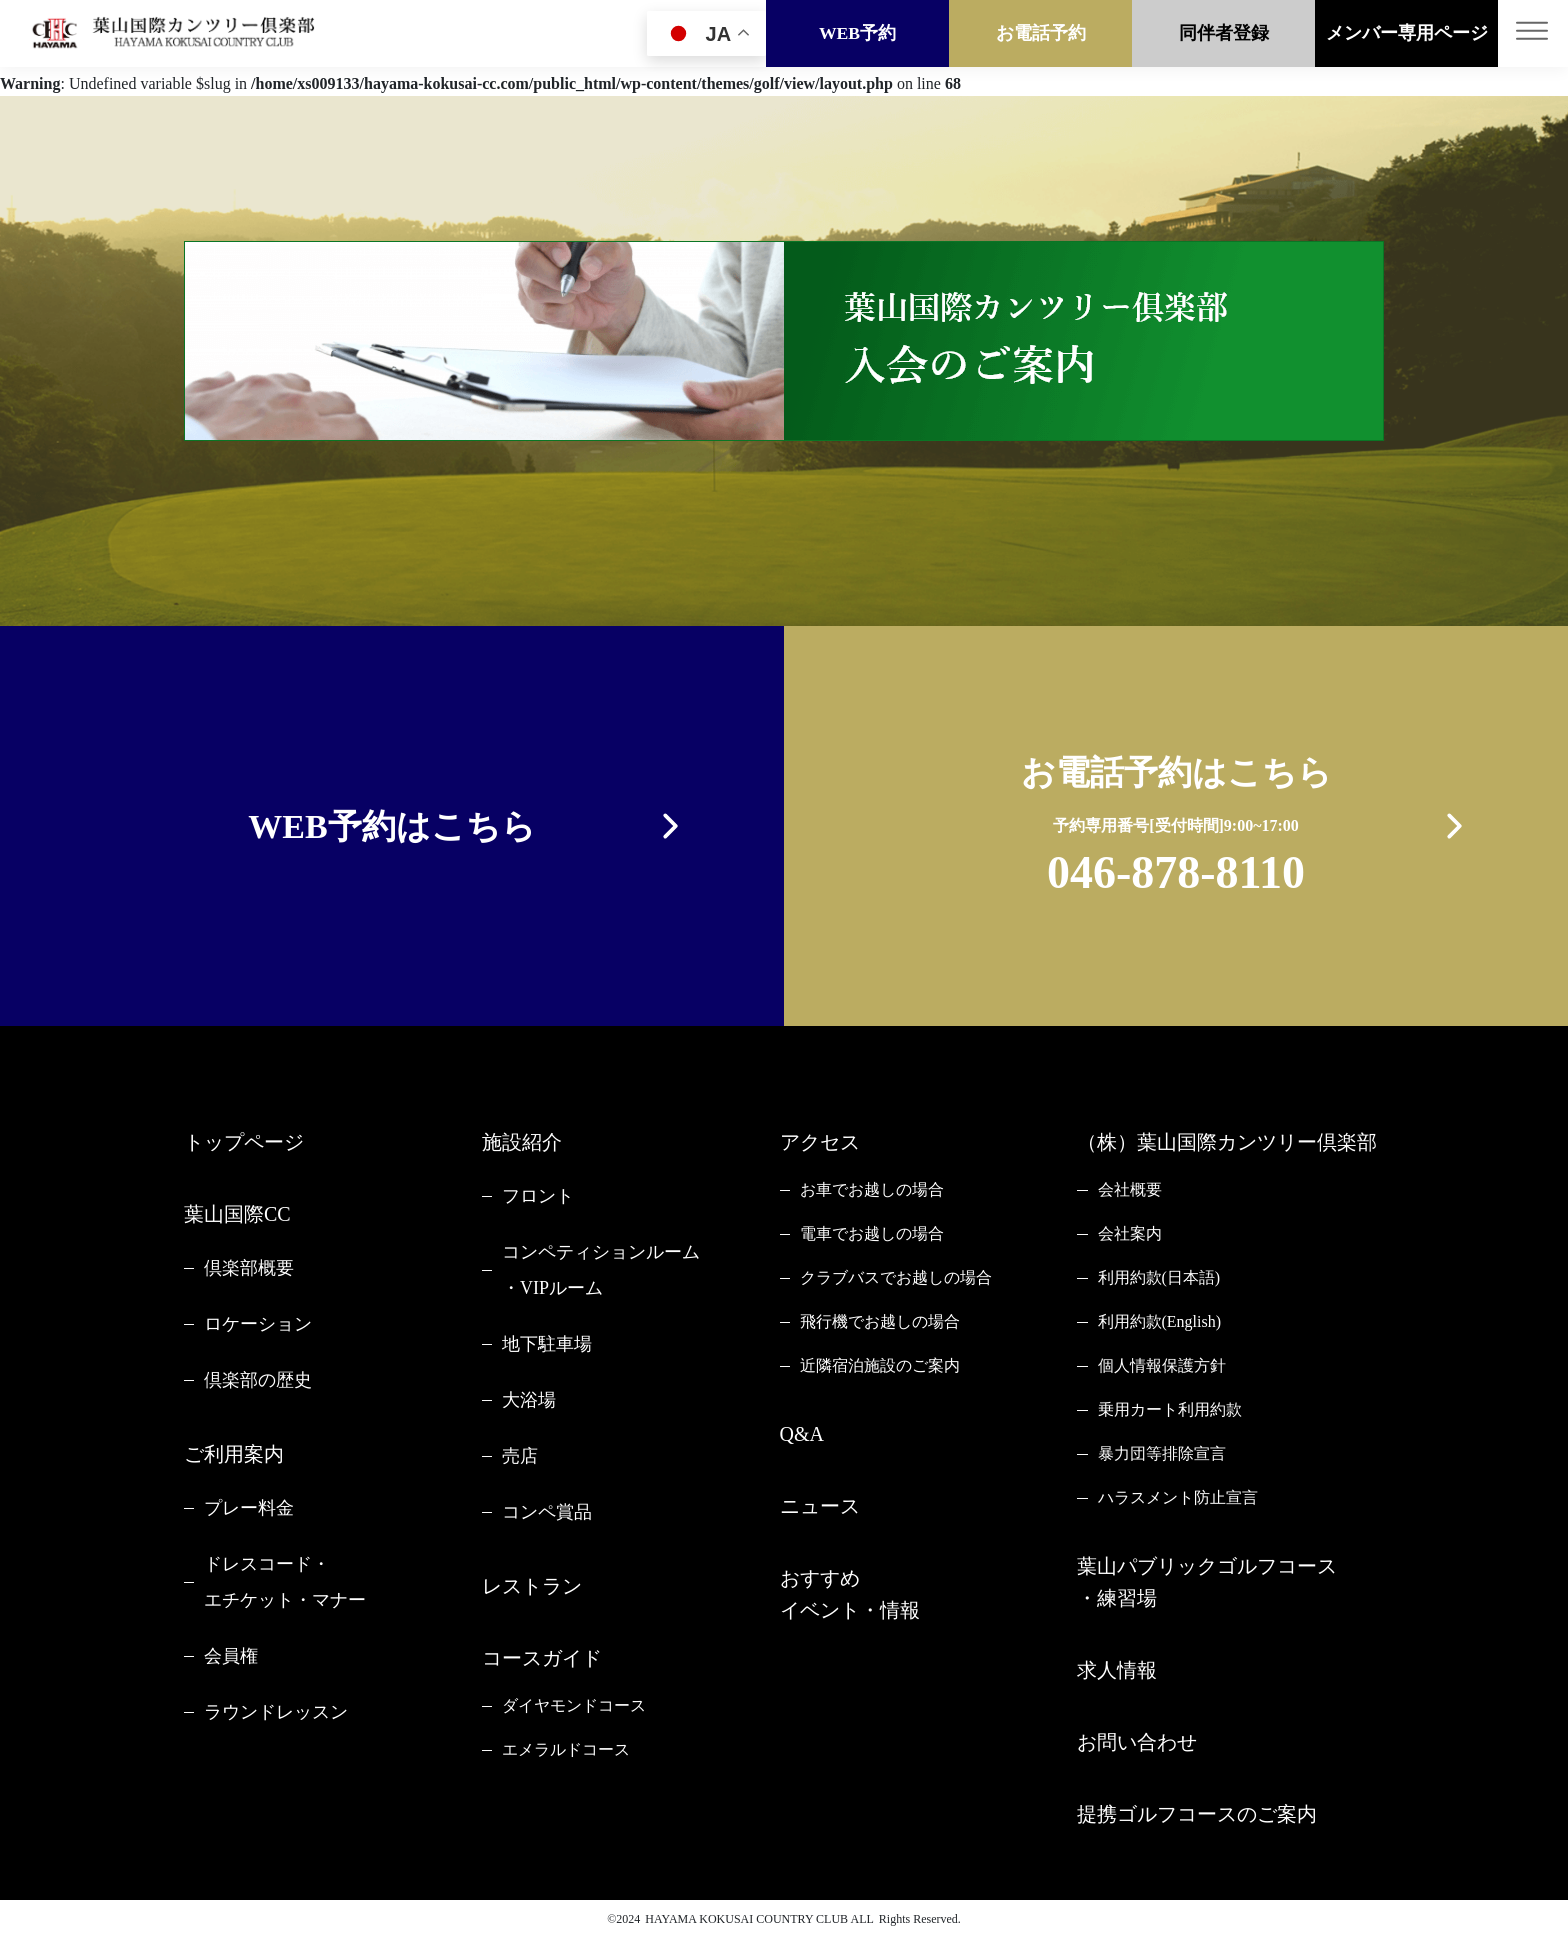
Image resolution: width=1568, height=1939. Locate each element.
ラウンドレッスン (276, 1712)
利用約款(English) (1160, 1321)
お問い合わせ (1137, 1742)
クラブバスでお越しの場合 (896, 1277)
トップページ (244, 1142)
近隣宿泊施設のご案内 (880, 1365)
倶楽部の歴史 (258, 1380)
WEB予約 (857, 33)
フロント (538, 1196)
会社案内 (1130, 1233)
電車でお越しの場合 (872, 1233)
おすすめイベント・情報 (850, 1594)
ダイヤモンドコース (574, 1705)
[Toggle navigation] (1533, 33)
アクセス (820, 1142)
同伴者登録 (1224, 33)
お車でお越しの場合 (872, 1189)
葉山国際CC (237, 1214)
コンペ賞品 (547, 1512)
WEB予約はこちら (391, 826)
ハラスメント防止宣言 (1178, 1497)
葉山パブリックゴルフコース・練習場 (1207, 1582)
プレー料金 (249, 1508)
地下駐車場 (547, 1344)
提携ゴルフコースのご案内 (1197, 1814)
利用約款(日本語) (1159, 1277)
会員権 (231, 1656)
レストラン (532, 1586)
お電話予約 (1041, 33)
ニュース (820, 1506)
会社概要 (1130, 1189)
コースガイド (542, 1658)
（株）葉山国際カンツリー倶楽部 (1227, 1142)
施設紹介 (522, 1142)
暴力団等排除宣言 (1162, 1453)
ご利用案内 (234, 1454)
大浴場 (529, 1400)
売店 (520, 1456)
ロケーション (258, 1324)
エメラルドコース (566, 1749)
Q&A (802, 1434)
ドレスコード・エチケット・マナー (285, 1582)
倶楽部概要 (249, 1268)
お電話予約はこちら (1176, 829)
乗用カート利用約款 (1170, 1409)
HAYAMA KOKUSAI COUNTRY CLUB (746, 1919)
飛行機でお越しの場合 (880, 1321)
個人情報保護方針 (1162, 1365)
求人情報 (1117, 1670)
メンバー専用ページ (1407, 33)
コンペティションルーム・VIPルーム (601, 1270)
